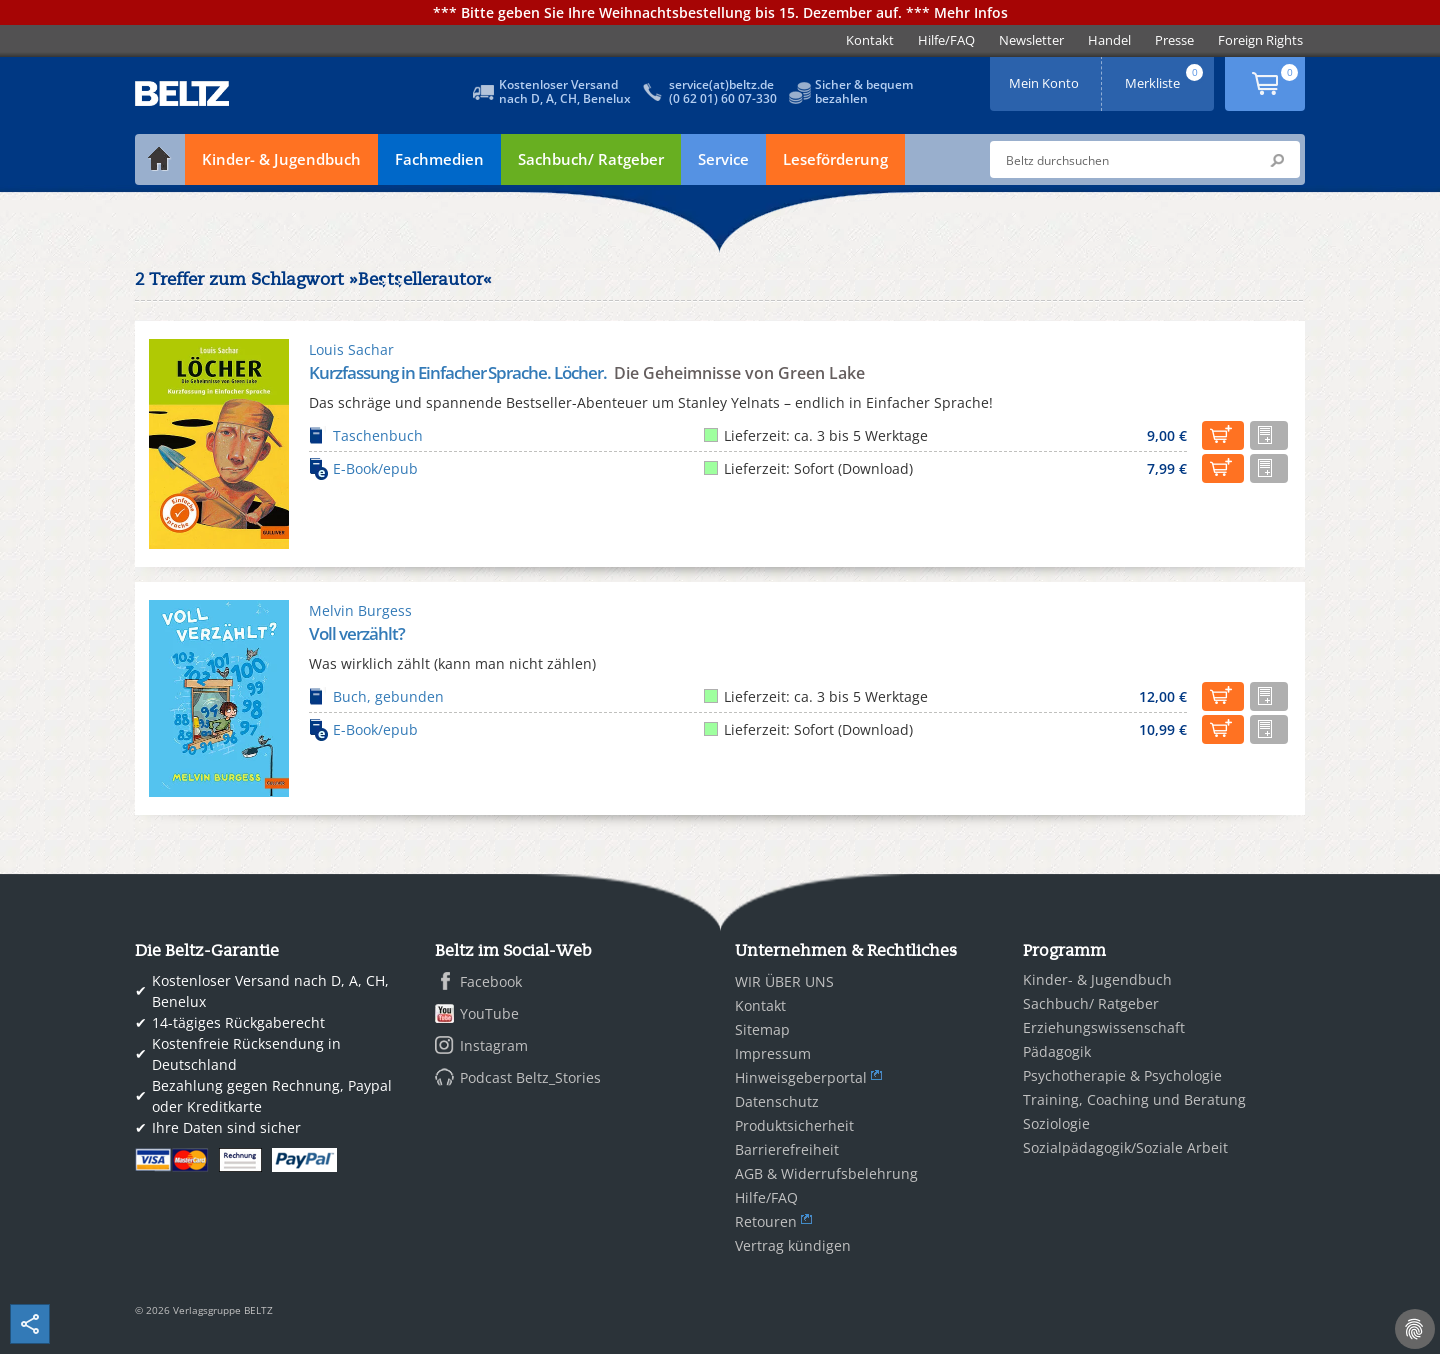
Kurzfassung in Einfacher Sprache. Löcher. (459, 372)
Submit (1277, 160)
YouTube (489, 1013)
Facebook (491, 981)
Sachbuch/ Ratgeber (591, 159)
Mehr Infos (971, 12)
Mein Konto (1046, 76)
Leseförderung (835, 159)
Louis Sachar (351, 349)
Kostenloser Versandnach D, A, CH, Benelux (565, 91)
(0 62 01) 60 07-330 (723, 98)
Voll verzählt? (357, 633)
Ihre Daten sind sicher (226, 1127)
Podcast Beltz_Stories (530, 1077)
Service (723, 159)
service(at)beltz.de (721, 84)
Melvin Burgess (360, 610)
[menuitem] (870, 40)
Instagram (494, 1045)
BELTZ (183, 93)
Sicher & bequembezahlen (864, 91)
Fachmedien (439, 159)
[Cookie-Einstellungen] (1415, 1329)
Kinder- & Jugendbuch (281, 159)
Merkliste (1166, 76)
